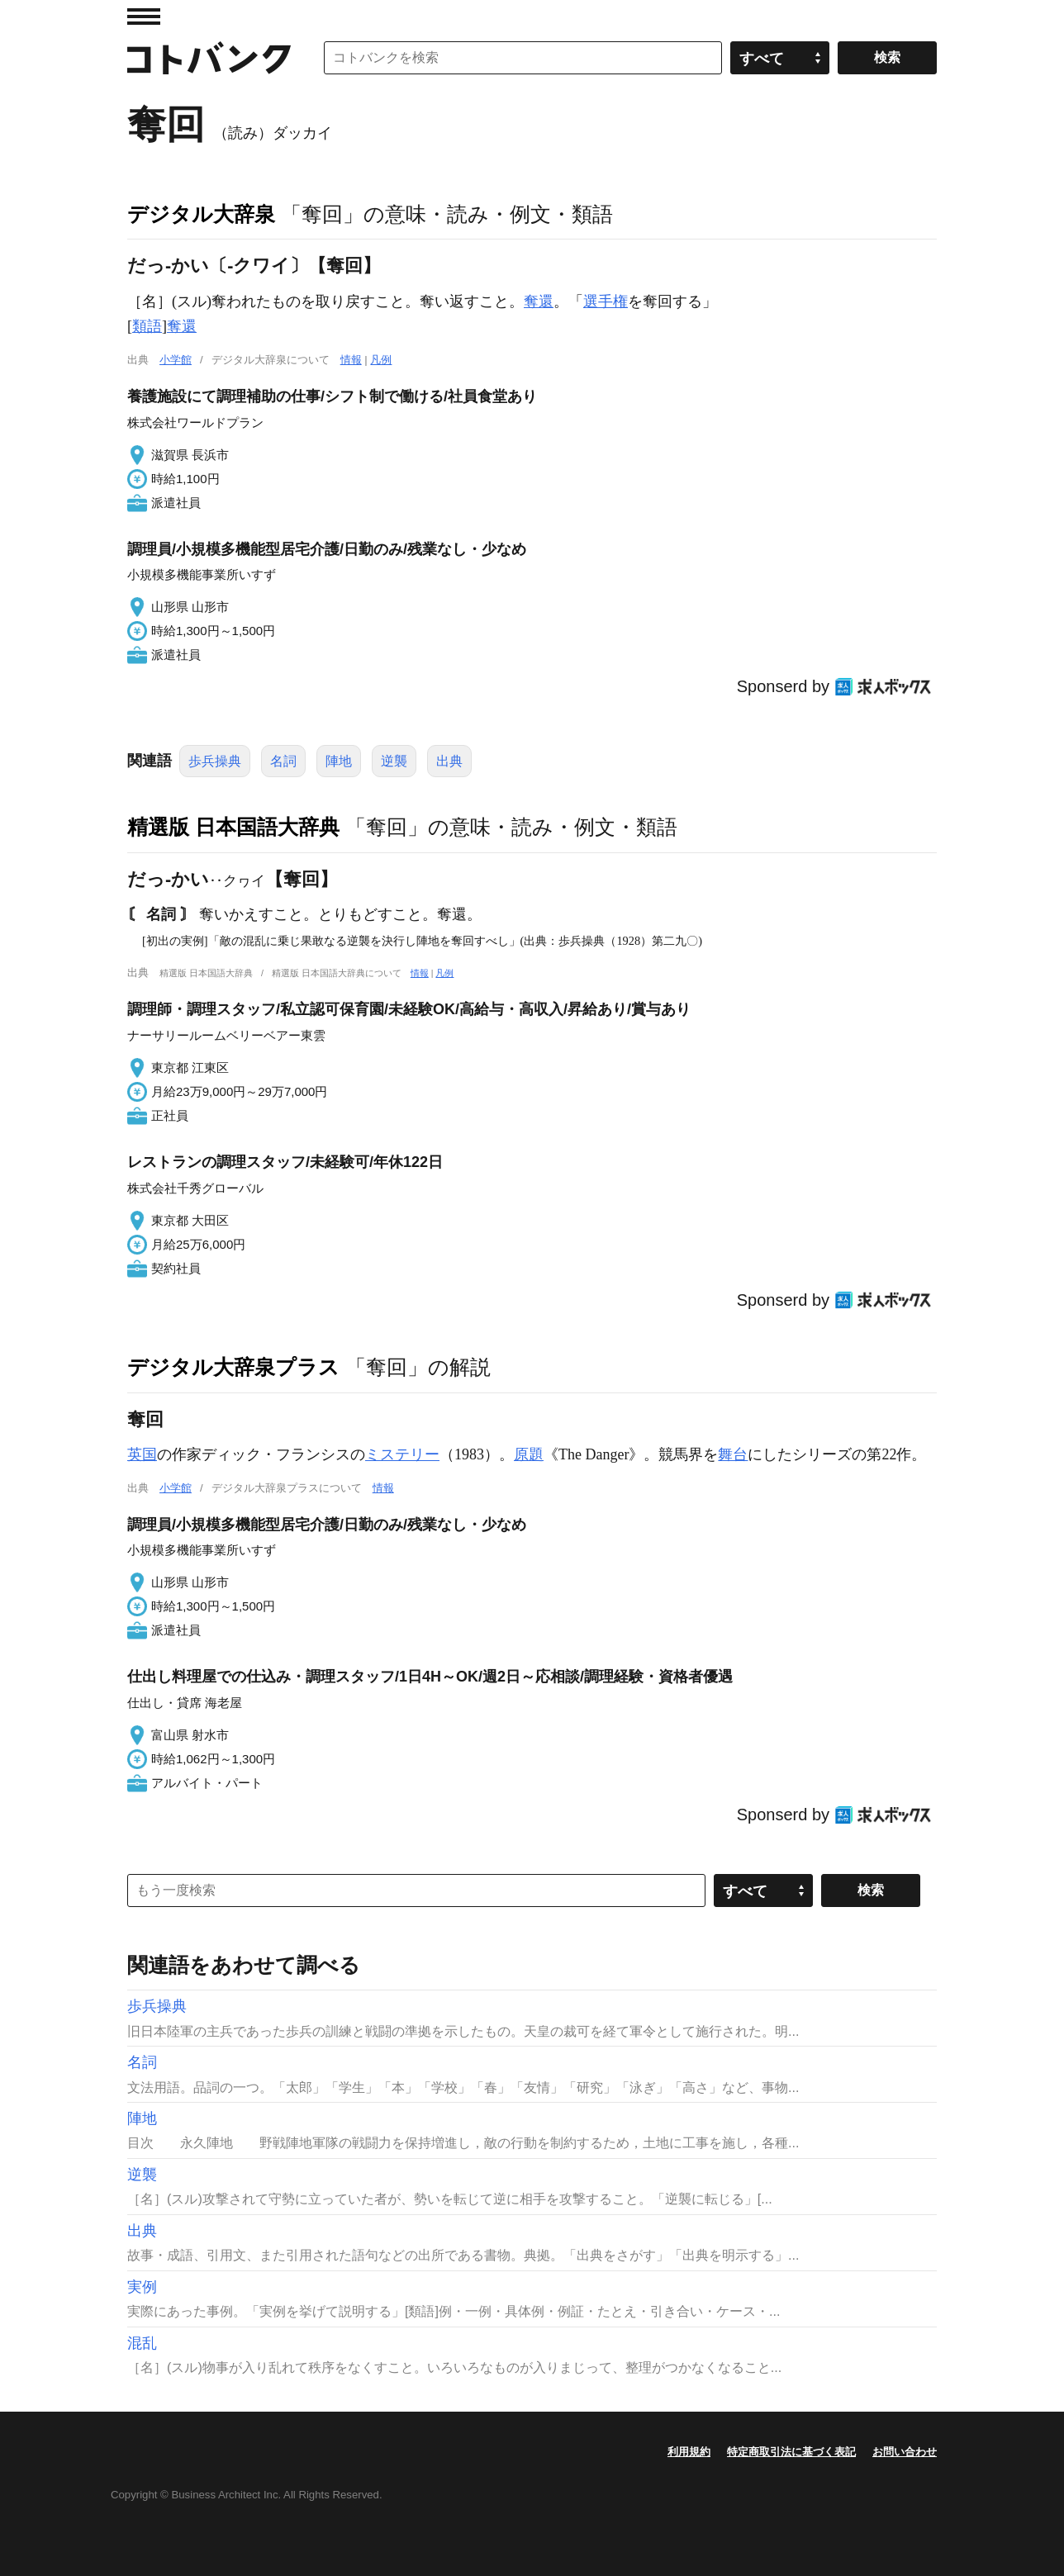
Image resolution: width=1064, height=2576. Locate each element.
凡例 (381, 359)
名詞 (283, 761)
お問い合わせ (904, 2452)
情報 (351, 359)
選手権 (605, 301)
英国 (142, 1454)
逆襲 (394, 761)
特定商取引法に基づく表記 (791, 2452)
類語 (147, 326)
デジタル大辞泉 (201, 213)
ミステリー (402, 1454)
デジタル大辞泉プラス (233, 1366)
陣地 (338, 761)
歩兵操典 (214, 761)
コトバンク (209, 57)
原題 (529, 1454)
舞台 (733, 1454)
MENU (143, 16)
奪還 (538, 301)
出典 (449, 761)
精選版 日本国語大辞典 (233, 826)
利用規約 (688, 2452)
